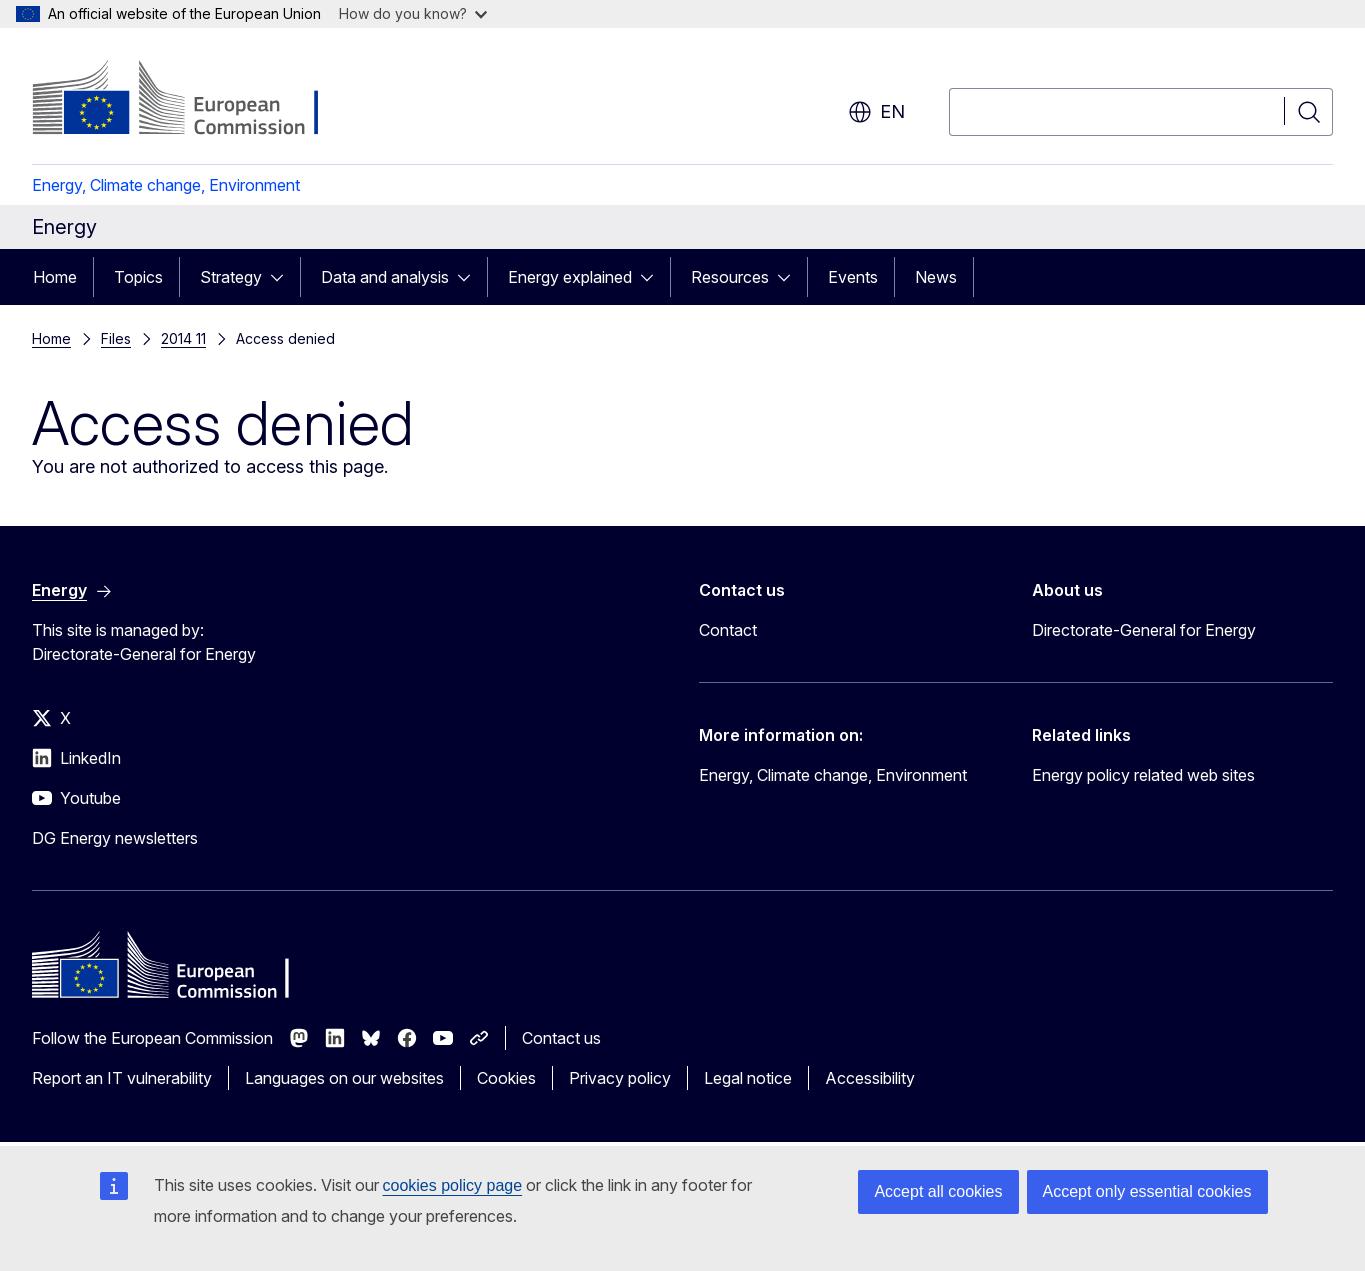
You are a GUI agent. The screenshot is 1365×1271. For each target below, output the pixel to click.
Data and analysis (385, 277)
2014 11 (183, 338)
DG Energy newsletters (115, 838)
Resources (730, 277)
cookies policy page (453, 1185)
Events (853, 277)
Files (116, 338)
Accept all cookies (938, 1191)
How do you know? (413, 13)
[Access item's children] (283, 277)
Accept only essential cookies (1147, 1191)
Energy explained (570, 277)
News (936, 277)
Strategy (231, 277)
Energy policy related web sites (1143, 775)
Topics (138, 277)
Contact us (561, 1038)
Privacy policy (620, 1078)
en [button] (876, 112)
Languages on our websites (344, 1078)
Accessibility (870, 1078)
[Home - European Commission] (193, 100)
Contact (728, 630)
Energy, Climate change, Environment (166, 185)
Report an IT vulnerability (122, 1078)
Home (55, 277)
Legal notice (748, 1078)
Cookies (506, 1078)
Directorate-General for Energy (1144, 630)
